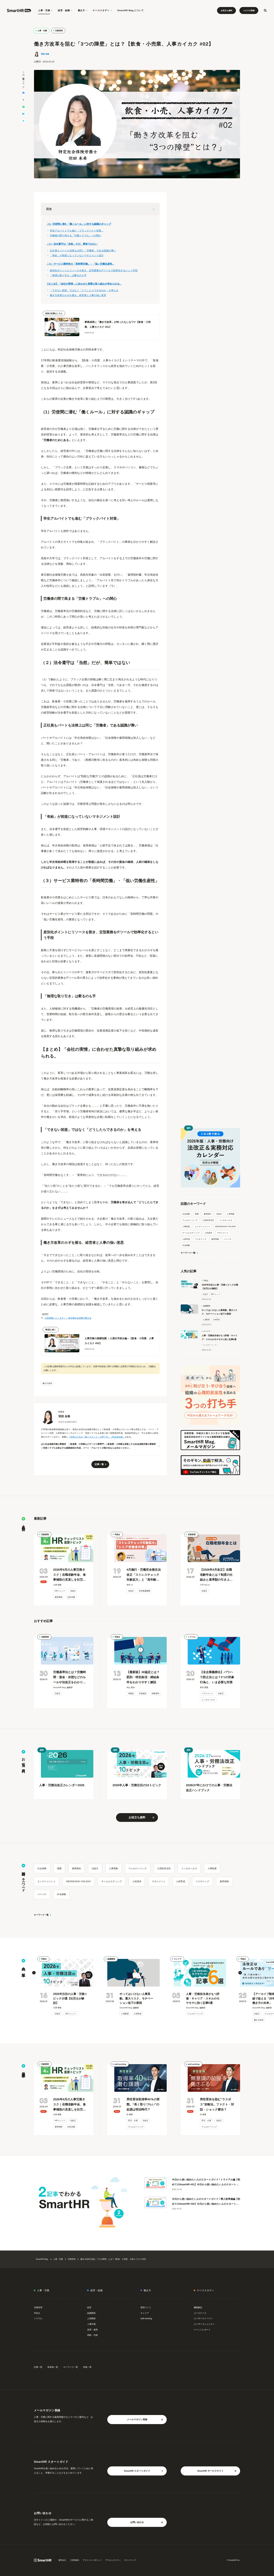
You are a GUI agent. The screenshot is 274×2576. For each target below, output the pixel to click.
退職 (197, 1214)
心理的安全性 (208, 1220)
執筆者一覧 (53, 2367)
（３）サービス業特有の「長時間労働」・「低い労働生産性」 (80, 263)
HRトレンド (215, 1294)
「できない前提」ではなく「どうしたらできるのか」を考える (84, 290)
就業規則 (155, 1693)
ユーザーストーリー (203, 2318)
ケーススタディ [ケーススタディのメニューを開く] (102, 10)
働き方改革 (47, 1383)
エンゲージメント (202, 1226)
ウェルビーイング (190, 1220)
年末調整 (186, 1245)
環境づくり (145, 2307)
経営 (89, 2307)
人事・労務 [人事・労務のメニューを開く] (45, 10)
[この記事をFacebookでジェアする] (23, 92)
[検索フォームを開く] (265, 10)
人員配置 (206, 1320)
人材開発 (91, 2318)
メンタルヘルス (225, 1220)
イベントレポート (202, 2329)
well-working (120, 2064)
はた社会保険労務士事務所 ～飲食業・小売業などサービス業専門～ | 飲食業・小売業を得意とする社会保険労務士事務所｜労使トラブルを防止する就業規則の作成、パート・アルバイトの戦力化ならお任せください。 (100, 1446)
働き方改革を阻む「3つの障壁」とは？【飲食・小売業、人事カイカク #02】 (113, 2259)
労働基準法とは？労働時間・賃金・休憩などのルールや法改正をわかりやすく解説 (69, 1677)
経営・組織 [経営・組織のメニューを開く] (65, 10)
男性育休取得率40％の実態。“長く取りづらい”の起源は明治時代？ (143, 2104)
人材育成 (186, 1239)
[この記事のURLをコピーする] (23, 120)
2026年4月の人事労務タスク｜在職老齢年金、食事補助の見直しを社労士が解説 (69, 1575)
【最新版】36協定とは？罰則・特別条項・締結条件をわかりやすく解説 (143, 1677)
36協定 (131, 1693)
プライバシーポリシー (92, 2560)
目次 (100, 208)
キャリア (178, 1959)
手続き (117, 1534)
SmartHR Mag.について (130, 10)
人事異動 (231, 1214)
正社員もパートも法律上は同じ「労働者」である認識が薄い (83, 250)
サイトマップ (130, 2560)
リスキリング (200, 1239)
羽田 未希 (41, 54)
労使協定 (143, 1693)
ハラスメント (207, 1693)
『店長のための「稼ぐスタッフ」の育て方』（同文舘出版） (96, 1437)
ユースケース (200, 2313)
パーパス (228, 1239)
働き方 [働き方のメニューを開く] (83, 10)
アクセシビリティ (113, 2560)
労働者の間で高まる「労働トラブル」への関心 (75, 235)
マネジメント (223, 1233)
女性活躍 (71, 1597)
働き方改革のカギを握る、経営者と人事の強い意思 (78, 295)
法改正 (219, 1214)
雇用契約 (207, 1214)
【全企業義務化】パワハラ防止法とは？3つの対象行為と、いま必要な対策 (217, 1677)
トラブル (192, 1637)
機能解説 (198, 2307)
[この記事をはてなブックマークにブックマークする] (23, 113)
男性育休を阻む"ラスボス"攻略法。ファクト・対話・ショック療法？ (217, 2104)
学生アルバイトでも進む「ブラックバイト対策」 (77, 230)
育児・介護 (133, 2120)
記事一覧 (100, 1464)
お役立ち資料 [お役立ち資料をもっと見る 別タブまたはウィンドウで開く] (141, 1817)
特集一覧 (87, 2367)
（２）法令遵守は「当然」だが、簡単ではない (72, 243)
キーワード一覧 (189, 1253)
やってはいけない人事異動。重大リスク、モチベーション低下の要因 (219, 1312)
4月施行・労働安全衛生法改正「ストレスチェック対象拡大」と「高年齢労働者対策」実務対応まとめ (144, 1575)
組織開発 (111, 1959)
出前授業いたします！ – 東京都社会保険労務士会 (68, 1318)
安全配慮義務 (144, 1591)
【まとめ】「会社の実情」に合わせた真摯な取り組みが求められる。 (84, 283)
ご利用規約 (74, 2560)
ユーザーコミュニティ (204, 2324)
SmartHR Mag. (42, 2259)
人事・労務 (58, 2259)
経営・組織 (96, 2290)
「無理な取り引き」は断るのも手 (68, 275)
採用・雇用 (92, 2329)
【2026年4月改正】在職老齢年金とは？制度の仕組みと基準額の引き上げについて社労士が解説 (216, 1575)
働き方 (147, 2290)
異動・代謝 (92, 2335)
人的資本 (208, 1233)
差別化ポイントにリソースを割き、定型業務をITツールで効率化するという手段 (94, 270)
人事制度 (186, 1226)
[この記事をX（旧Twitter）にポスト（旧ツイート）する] (23, 99)
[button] (34, 1972)
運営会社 (62, 2560)
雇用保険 (215, 1239)
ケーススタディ (205, 2290)
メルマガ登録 (249, 10)
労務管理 (59, 31)
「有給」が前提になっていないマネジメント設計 (77, 255)
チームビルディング (191, 1233)
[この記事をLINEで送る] (23, 106)
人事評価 (91, 2324)
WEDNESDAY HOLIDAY (225, 1226)
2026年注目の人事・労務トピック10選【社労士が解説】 (220, 1287)
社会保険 (186, 1214)
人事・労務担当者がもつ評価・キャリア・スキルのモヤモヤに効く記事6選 (219, 1337)
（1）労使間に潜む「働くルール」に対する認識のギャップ (78, 224)
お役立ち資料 (226, 10)
